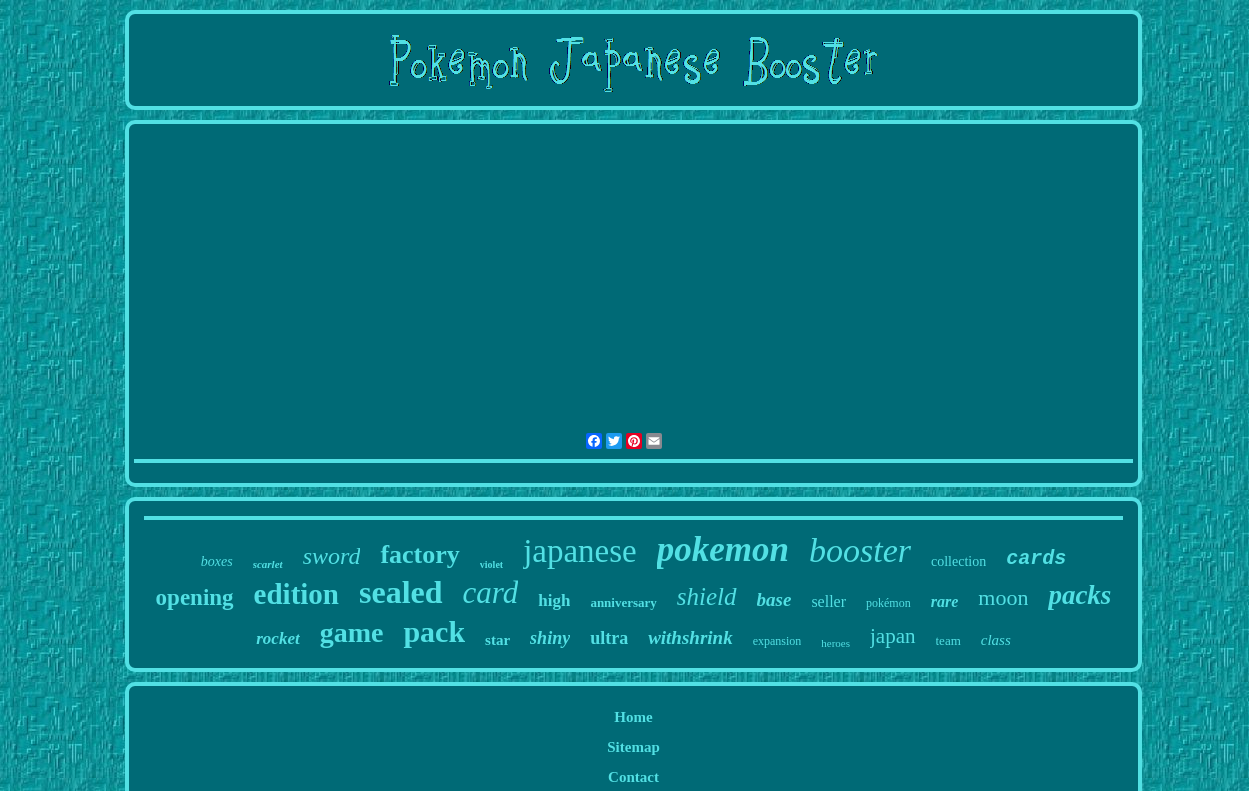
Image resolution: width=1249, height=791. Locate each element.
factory (419, 554)
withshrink (690, 637)
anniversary (623, 602)
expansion (777, 641)
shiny (550, 638)
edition (296, 594)
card (491, 592)
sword (332, 556)
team (948, 640)
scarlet (268, 564)
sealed (401, 592)
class (996, 640)
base (774, 599)
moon (1003, 597)
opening (195, 597)
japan (892, 636)
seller (828, 601)
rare (945, 601)
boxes (217, 561)
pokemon (723, 549)
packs (1079, 595)
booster (860, 550)
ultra (609, 638)
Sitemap (633, 747)
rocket (277, 638)
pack (434, 631)
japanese (580, 551)
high (554, 600)
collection (958, 561)
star (497, 640)
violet (491, 564)
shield (707, 596)
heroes (835, 643)
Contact (633, 777)
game (352, 632)
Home (633, 717)
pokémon (888, 603)
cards (1036, 558)
